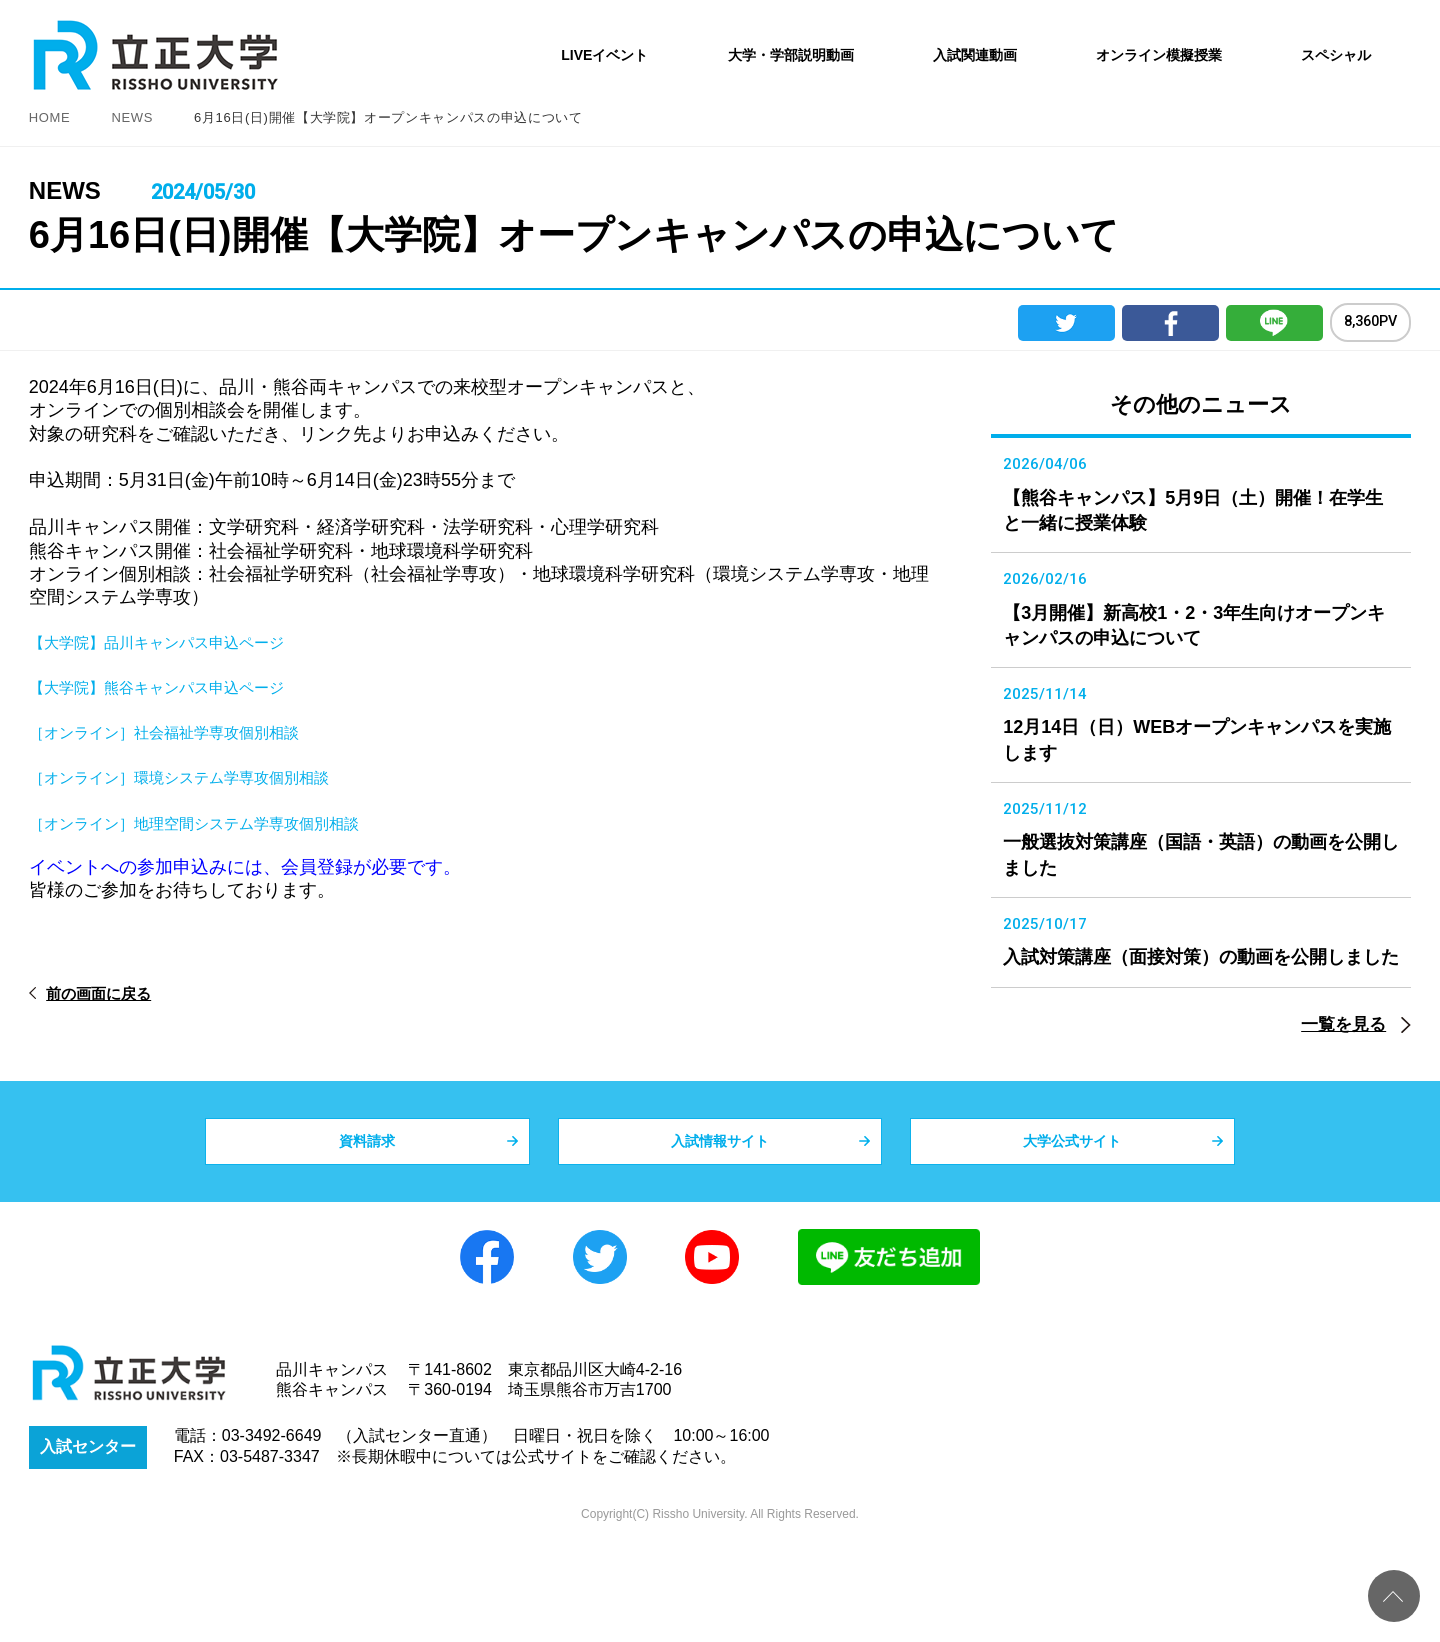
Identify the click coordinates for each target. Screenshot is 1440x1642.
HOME (50, 117)
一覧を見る (1343, 1107)
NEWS (132, 117)
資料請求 (367, 1233)
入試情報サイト (720, 1233)
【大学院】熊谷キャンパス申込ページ (182, 687)
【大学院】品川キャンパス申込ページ (182, 642)
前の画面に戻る (113, 993)
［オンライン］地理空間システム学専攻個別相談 (227, 823)
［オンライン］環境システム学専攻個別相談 (209, 777)
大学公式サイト (1072, 1233)
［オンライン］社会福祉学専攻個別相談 (191, 732)
